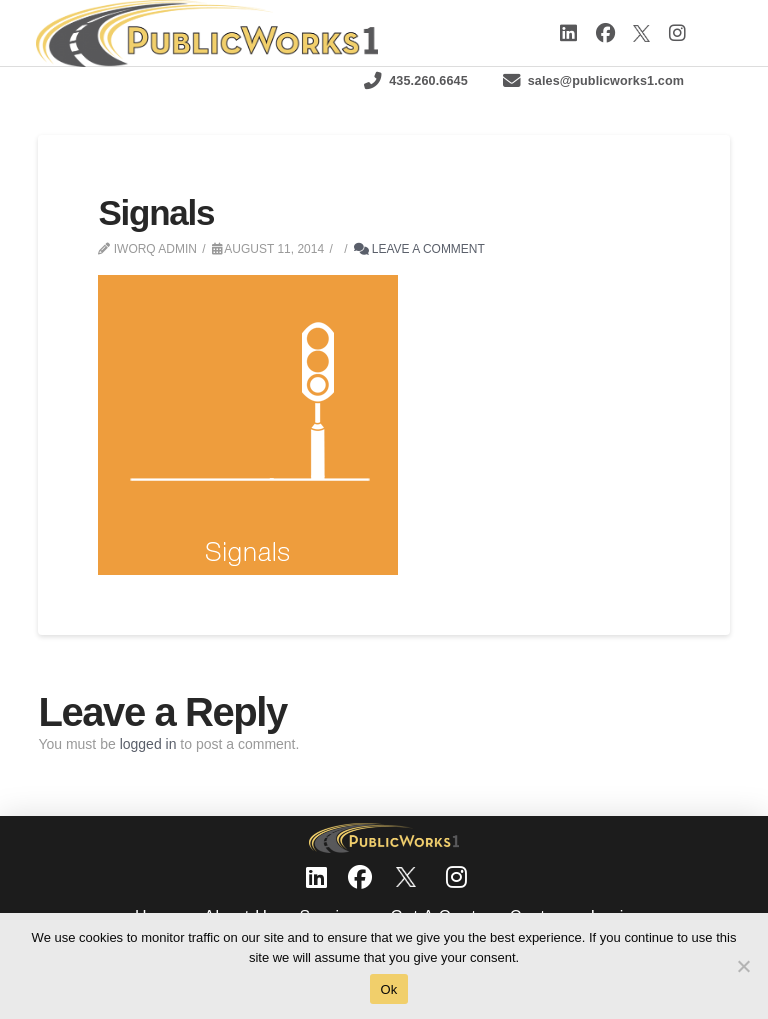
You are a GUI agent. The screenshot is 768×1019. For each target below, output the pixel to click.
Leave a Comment (419, 249)
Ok (388, 989)
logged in (148, 744)
